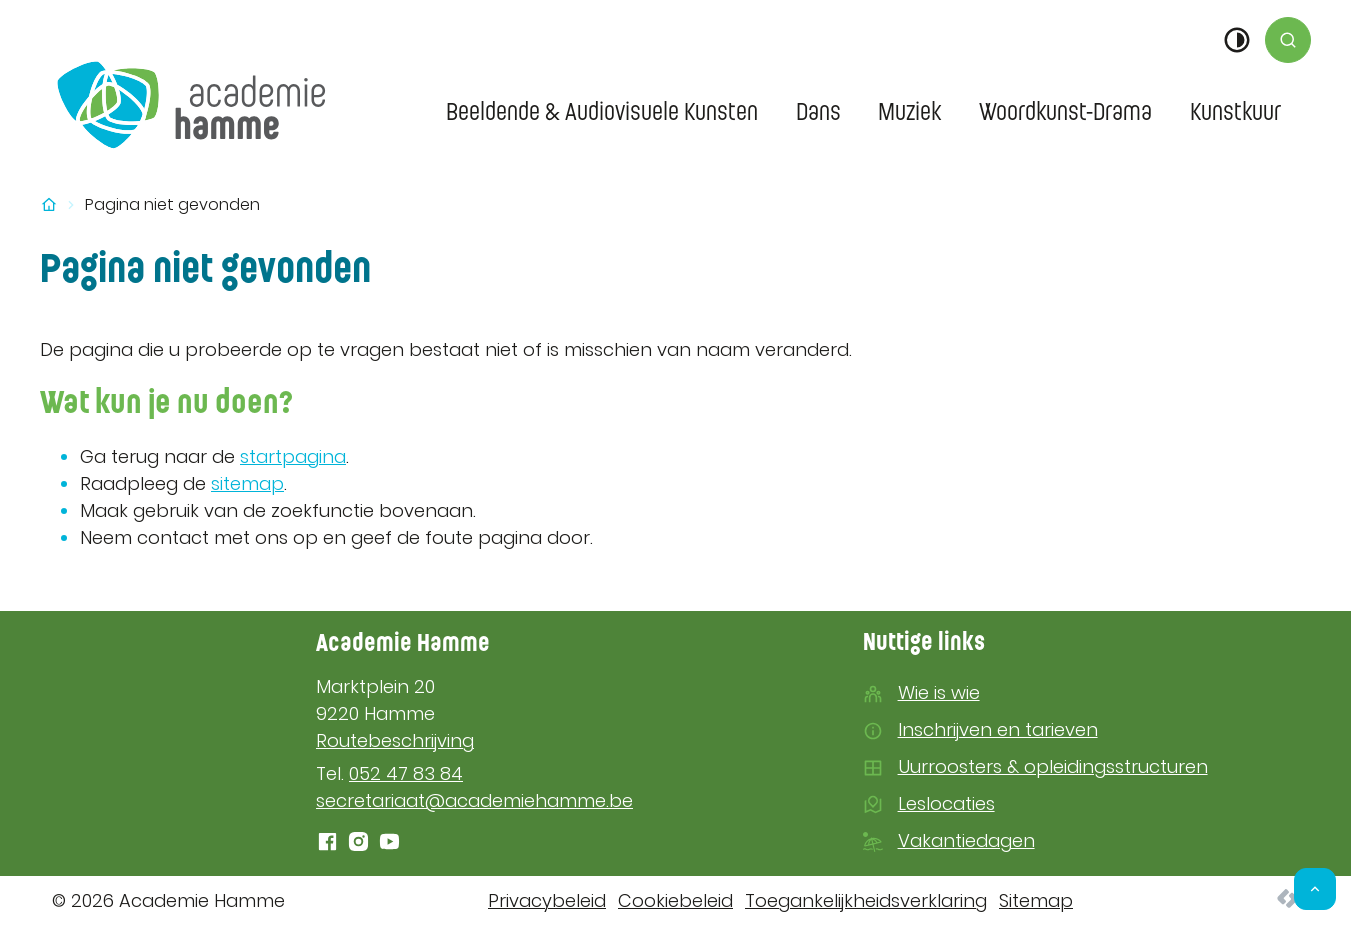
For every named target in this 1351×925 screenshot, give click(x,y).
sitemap (247, 483)
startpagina (293, 456)
